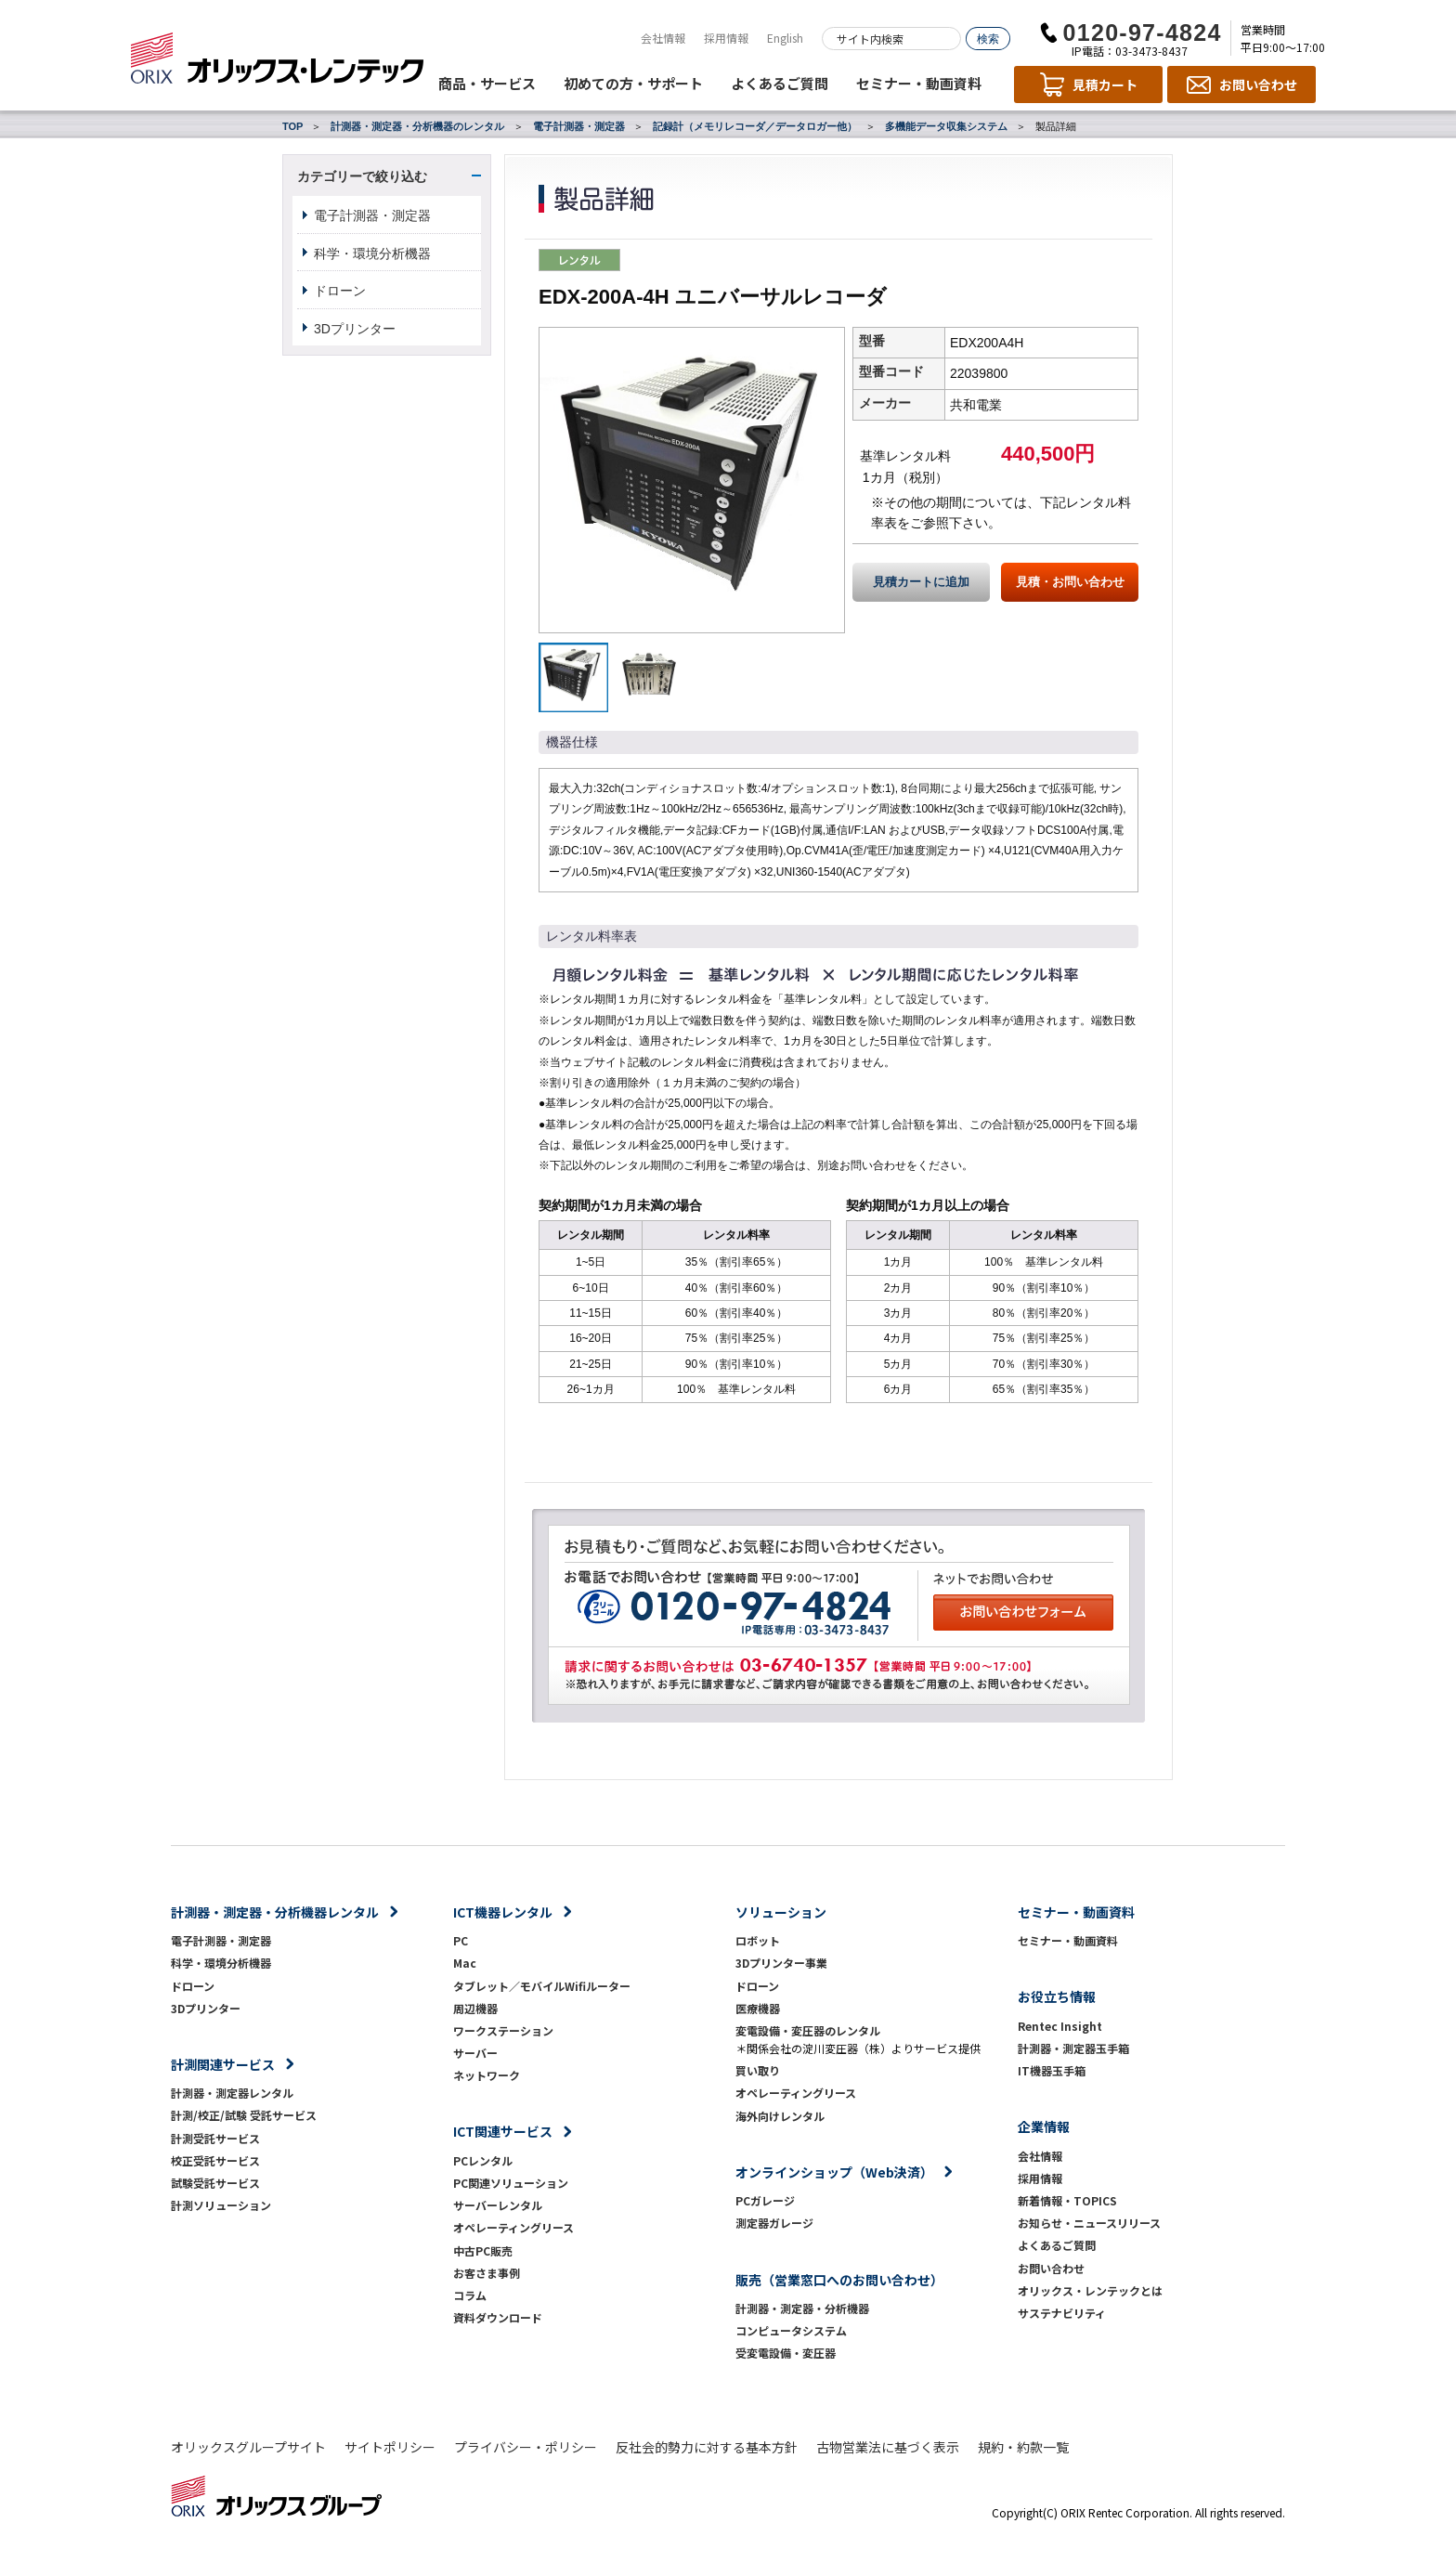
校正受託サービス (215, 2160)
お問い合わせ (1051, 2268)
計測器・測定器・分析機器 (802, 2308)
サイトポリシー (390, 2447)
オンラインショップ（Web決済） (834, 2172)
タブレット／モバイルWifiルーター (541, 1986)
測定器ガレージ (774, 2222)
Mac (464, 1962)
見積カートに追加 (921, 582)
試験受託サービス (215, 2183)
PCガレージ (765, 2200)
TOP (292, 126)
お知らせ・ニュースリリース (1089, 2222)
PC (460, 1940)
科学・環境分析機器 (372, 253)
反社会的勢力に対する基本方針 (707, 2447)
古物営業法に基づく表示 (887, 2447)
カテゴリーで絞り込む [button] (362, 176)
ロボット (757, 1940)
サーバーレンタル (497, 2205)
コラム (470, 2295)
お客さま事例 (486, 2273)
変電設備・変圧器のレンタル (807, 2030)
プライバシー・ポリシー (525, 2447)
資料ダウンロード (497, 2317)
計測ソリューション (221, 2205)
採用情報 (726, 38)
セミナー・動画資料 (919, 83)
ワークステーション (503, 2030)
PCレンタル (483, 2160)
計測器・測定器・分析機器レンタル (275, 1912)
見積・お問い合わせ (1070, 582)
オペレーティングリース (513, 2227)
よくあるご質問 (779, 83)
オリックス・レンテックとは (1090, 2290)
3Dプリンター (355, 328)
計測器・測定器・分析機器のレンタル (417, 126)
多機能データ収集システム (946, 126)
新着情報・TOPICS (1067, 2200)
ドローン (340, 290)
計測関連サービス (223, 2064)
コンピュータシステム (791, 2330)
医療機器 (757, 2008)
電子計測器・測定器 (579, 126)
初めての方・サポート (633, 83)
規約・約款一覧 (1023, 2447)
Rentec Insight (1060, 2026)
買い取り (757, 2070)
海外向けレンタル (785, 2116)
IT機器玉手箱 (1052, 2070)
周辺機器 (475, 2008)
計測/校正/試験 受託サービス (244, 2115)
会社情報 (663, 38)
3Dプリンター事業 (781, 1962)
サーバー (475, 2053)
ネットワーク (486, 2075)
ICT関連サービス (502, 2131)
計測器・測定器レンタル (232, 2092)
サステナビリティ (1062, 2313)
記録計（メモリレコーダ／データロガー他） (755, 126)
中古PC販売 (483, 2250)
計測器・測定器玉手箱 (1073, 2048)
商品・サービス (487, 83)
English (785, 38)
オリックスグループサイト (248, 2447)
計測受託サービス (215, 2138)
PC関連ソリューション (510, 2183)
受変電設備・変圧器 (785, 2352)
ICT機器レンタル (502, 1912)
